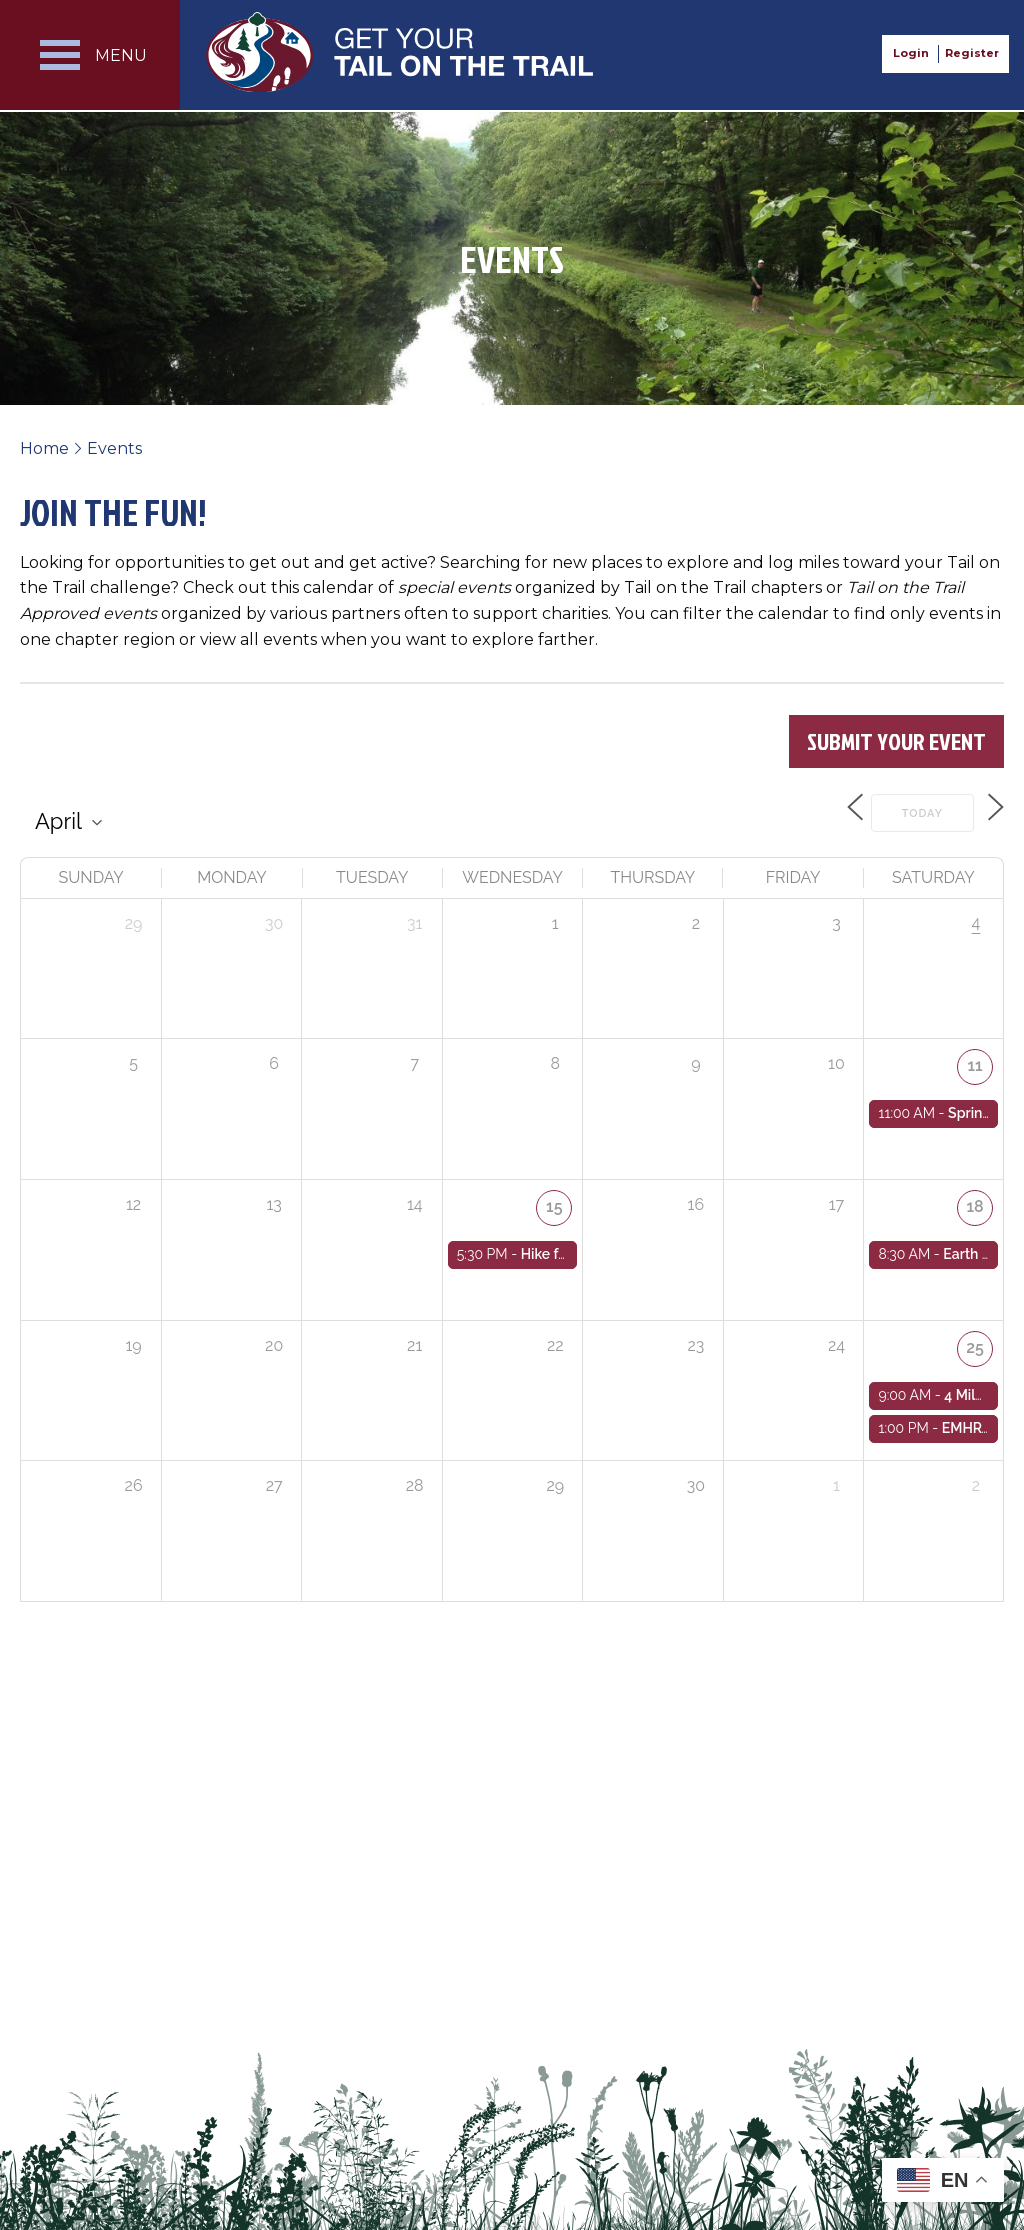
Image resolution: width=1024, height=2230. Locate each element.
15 (555, 1202)
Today (910, 810)
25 (976, 1343)
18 (975, 1202)
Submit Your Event (896, 741)
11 (975, 1061)
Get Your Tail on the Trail (401, 52)
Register (972, 53)
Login (911, 53)
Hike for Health (570, 1249)
